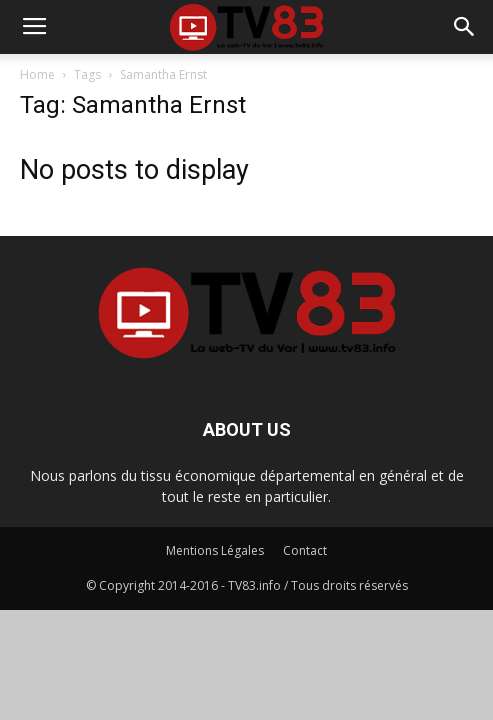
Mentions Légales (215, 550)
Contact (305, 550)
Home (37, 74)
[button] (465, 27)
